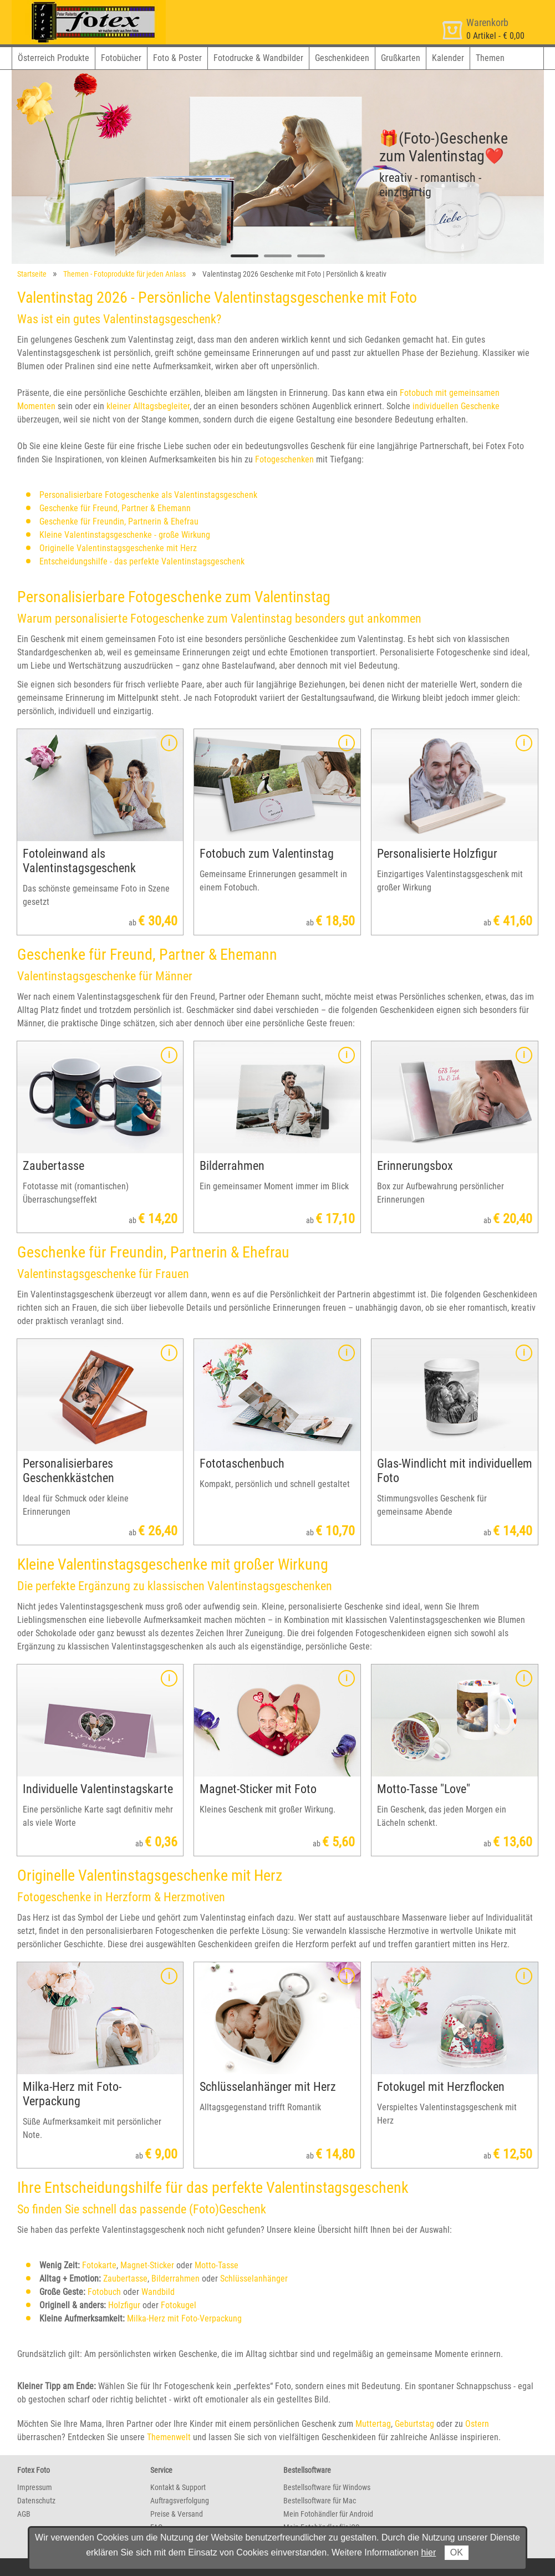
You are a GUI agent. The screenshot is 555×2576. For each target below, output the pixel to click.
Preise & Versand (176, 2513)
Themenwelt (169, 2437)
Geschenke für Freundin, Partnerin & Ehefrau (118, 521)
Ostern (477, 2424)
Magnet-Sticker (147, 2265)
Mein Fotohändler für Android (328, 2513)
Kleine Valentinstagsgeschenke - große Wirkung (124, 535)
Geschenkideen (342, 58)
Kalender (448, 58)
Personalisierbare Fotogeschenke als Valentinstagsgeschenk (148, 495)
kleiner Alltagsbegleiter (148, 406)
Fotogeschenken (284, 459)
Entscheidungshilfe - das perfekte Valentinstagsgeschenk (142, 561)
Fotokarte (99, 2265)
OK (456, 2552)
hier (428, 2552)
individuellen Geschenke (456, 406)
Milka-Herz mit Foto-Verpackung (184, 2318)
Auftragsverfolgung (179, 2500)
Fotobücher (121, 58)
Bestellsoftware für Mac (319, 2500)
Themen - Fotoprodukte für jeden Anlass (124, 273)
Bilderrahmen (175, 2278)
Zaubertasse (125, 2278)
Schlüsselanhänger (254, 2278)
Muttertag (373, 2424)
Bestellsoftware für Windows (326, 2487)
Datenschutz (36, 2500)
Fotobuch (104, 2292)
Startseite (32, 273)
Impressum (34, 2487)
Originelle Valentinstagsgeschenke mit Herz (118, 548)
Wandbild (158, 2292)
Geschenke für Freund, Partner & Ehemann (115, 508)
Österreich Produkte (53, 58)
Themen (490, 58)
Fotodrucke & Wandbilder (258, 58)
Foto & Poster (177, 58)
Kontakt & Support (178, 2487)
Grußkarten (400, 58)
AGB (23, 2513)
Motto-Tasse (216, 2265)
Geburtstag (414, 2424)
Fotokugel (178, 2305)
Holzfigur (124, 2305)
